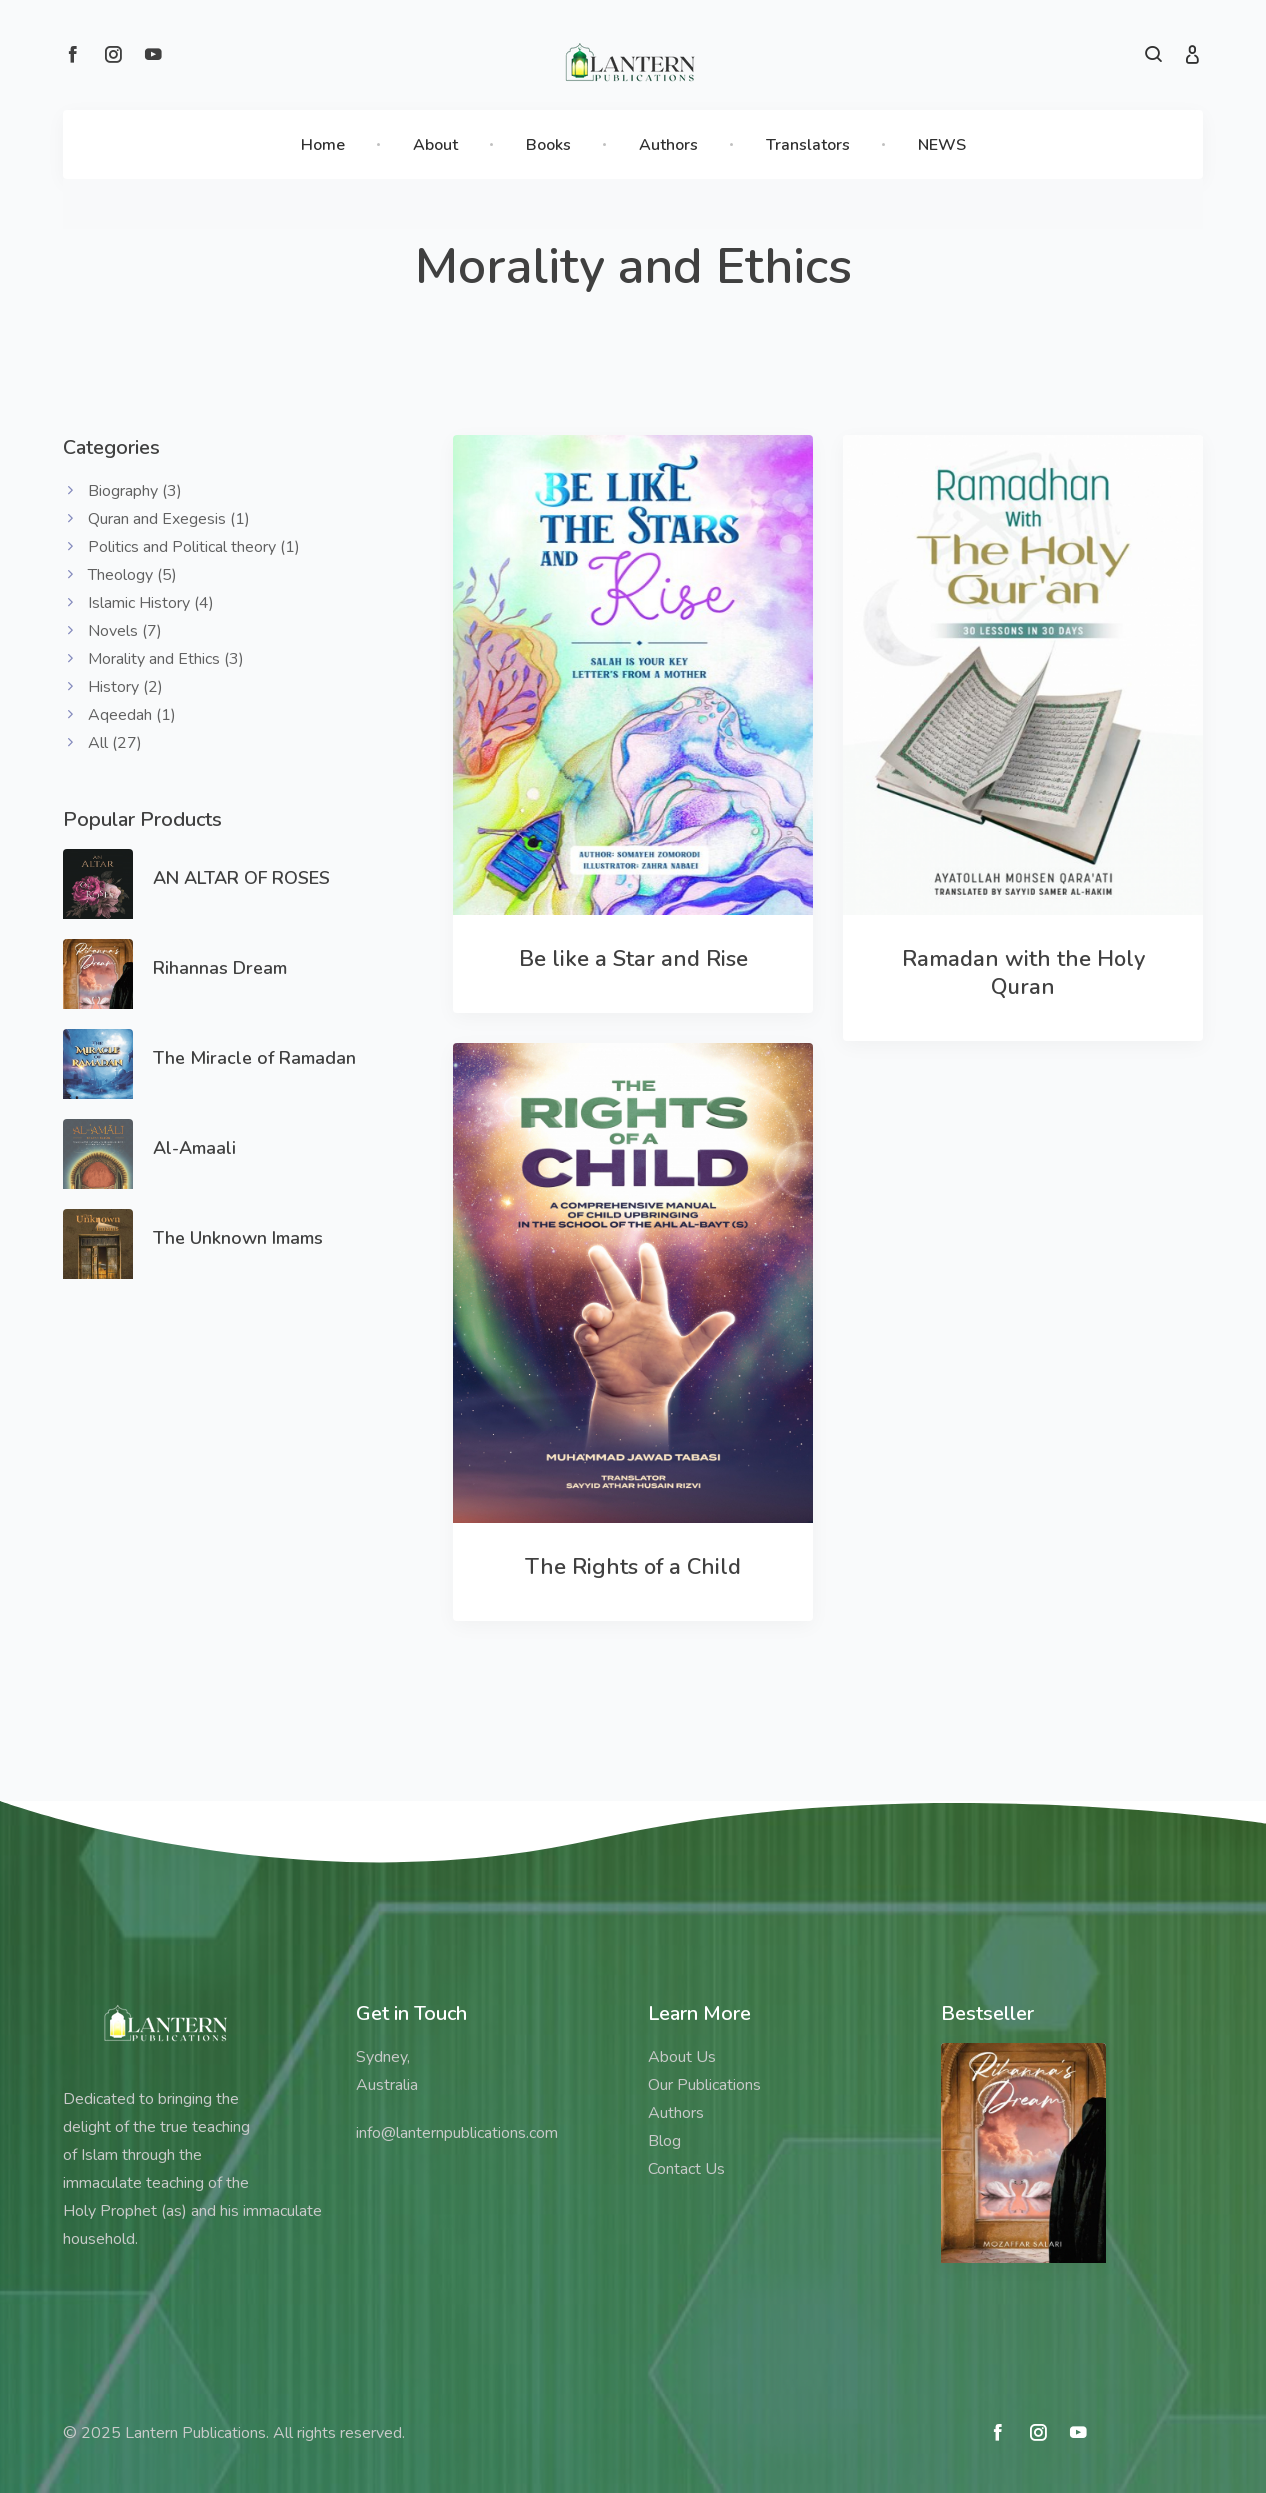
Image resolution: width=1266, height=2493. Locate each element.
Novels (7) (125, 631)
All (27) (115, 743)
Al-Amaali (194, 1148)
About (435, 145)
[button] (1154, 57)
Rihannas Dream (220, 968)
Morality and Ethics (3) (166, 659)
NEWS (942, 145)
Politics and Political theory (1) (194, 547)
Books (548, 145)
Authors (668, 145)
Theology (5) (132, 575)
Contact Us (686, 2169)
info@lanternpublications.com (457, 2133)
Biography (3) (135, 491)
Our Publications (704, 2085)
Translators (808, 145)
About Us (682, 2057)
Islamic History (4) (151, 603)
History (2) (125, 687)
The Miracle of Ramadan (254, 1058)
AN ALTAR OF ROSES (241, 878)
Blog (664, 2141)
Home (323, 145)
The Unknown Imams (238, 1238)
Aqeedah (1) (132, 715)
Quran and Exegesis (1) (169, 519)
